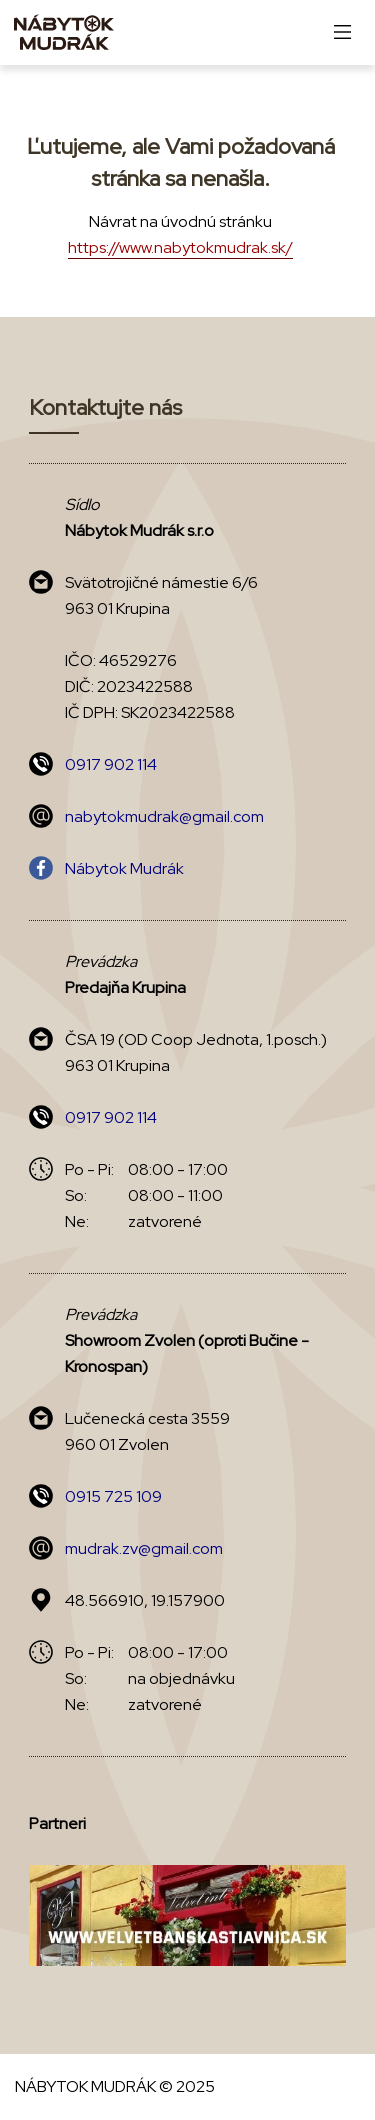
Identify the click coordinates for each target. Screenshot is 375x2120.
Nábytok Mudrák (124, 868)
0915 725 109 (113, 1496)
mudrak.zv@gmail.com (144, 1548)
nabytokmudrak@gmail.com (164, 816)
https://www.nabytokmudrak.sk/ (180, 247)
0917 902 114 (111, 764)
